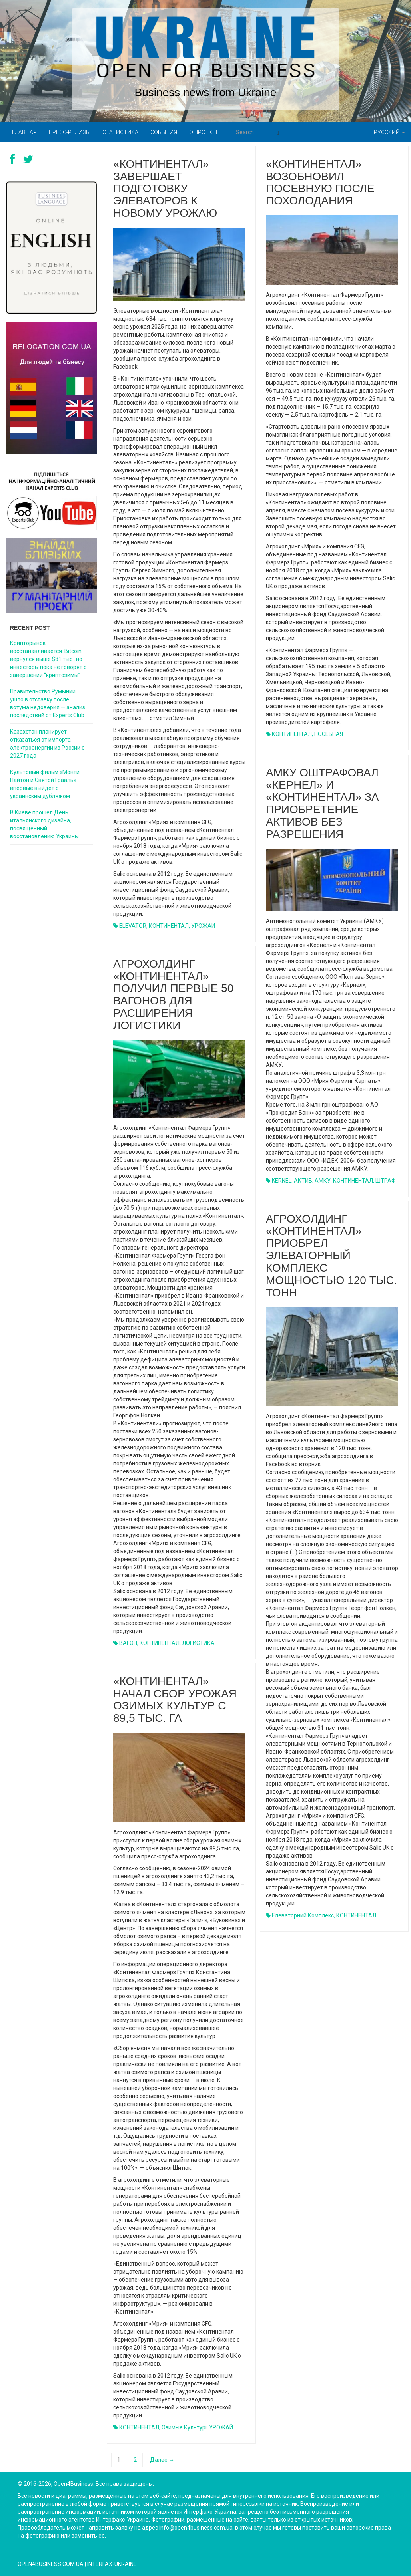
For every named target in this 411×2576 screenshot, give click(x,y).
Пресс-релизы (69, 132)
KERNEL (281, 1180)
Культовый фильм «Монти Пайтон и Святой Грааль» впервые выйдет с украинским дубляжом (45, 784)
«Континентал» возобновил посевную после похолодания (320, 182)
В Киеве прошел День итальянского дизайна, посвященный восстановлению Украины (44, 824)
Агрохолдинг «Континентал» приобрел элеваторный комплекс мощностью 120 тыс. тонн (331, 1256)
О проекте (204, 132)
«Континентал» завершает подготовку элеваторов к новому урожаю (165, 188)
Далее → (162, 2460)
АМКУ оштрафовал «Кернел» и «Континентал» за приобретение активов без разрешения (322, 803)
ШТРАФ (385, 1180)
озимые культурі (184, 2427)
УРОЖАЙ (203, 926)
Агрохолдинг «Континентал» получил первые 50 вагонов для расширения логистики (173, 995)
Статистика (120, 132)
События (163, 132)
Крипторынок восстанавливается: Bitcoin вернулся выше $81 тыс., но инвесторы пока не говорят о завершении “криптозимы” (48, 659)
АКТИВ (303, 1180)
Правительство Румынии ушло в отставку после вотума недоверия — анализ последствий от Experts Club (47, 703)
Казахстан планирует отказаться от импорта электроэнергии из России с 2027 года (47, 743)
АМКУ (323, 1180)
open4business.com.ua (51, 2564)
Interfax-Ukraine (112, 2564)
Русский (389, 132)
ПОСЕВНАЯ (328, 734)
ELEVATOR (132, 926)
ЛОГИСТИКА (198, 1643)
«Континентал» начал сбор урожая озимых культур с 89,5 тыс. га (175, 1699)
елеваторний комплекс (303, 1915)
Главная (24, 132)
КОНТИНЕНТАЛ (169, 926)
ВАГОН (128, 1643)
